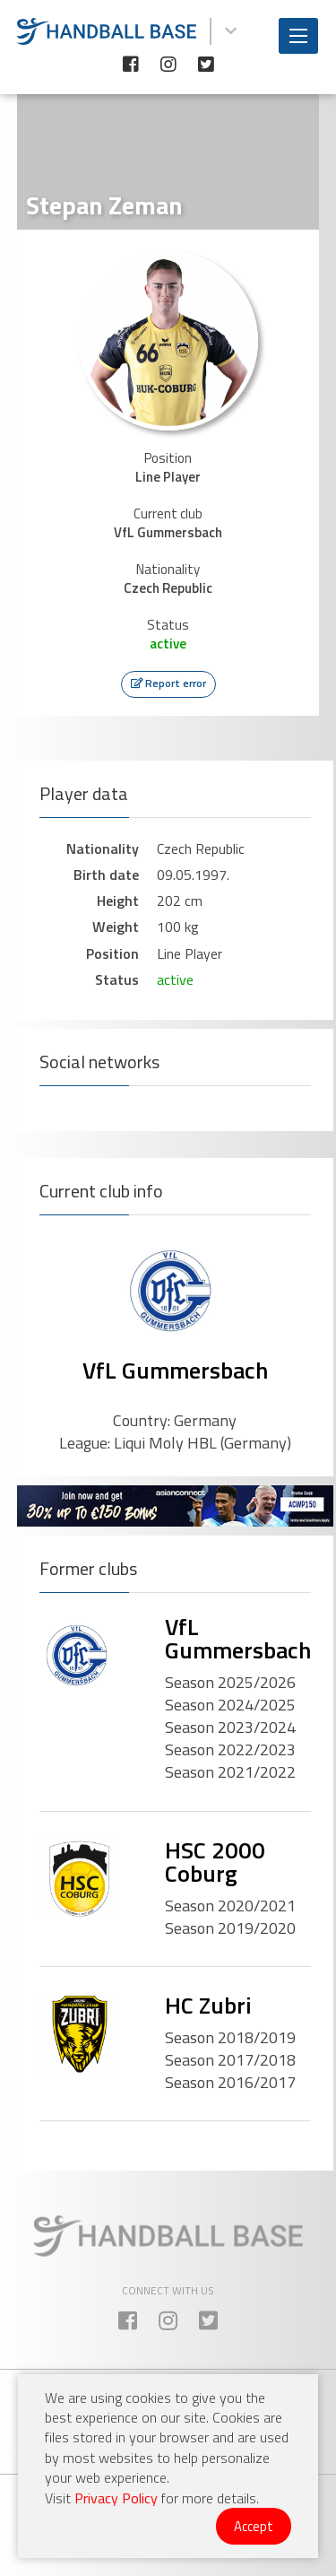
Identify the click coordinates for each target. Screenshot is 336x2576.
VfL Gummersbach (175, 1370)
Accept (253, 2526)
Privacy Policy (116, 2498)
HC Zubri (208, 2005)
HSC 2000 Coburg (215, 1861)
